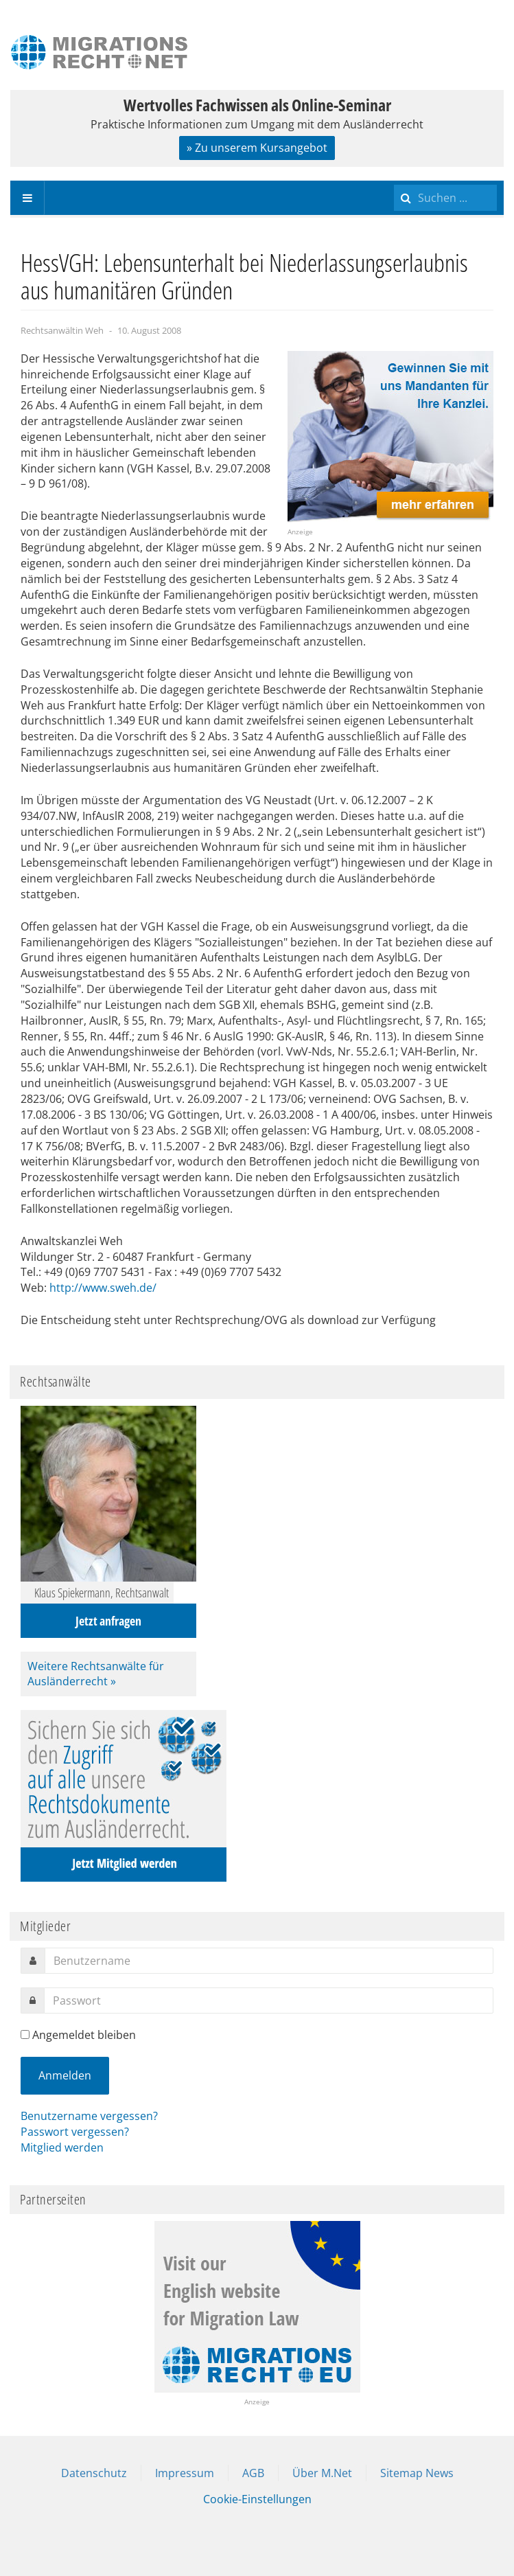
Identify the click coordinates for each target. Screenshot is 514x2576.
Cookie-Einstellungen (257, 2499)
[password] (268, 2000)
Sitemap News (417, 2473)
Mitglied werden (62, 2147)
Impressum (184, 2473)
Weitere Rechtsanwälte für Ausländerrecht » (95, 1674)
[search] (445, 198)
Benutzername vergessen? (89, 2115)
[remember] (25, 2034)
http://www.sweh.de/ (102, 1287)
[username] (269, 1961)
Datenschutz (94, 2473)
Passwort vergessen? (75, 2131)
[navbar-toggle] (27, 198)
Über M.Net (322, 2473)
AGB (253, 2473)
